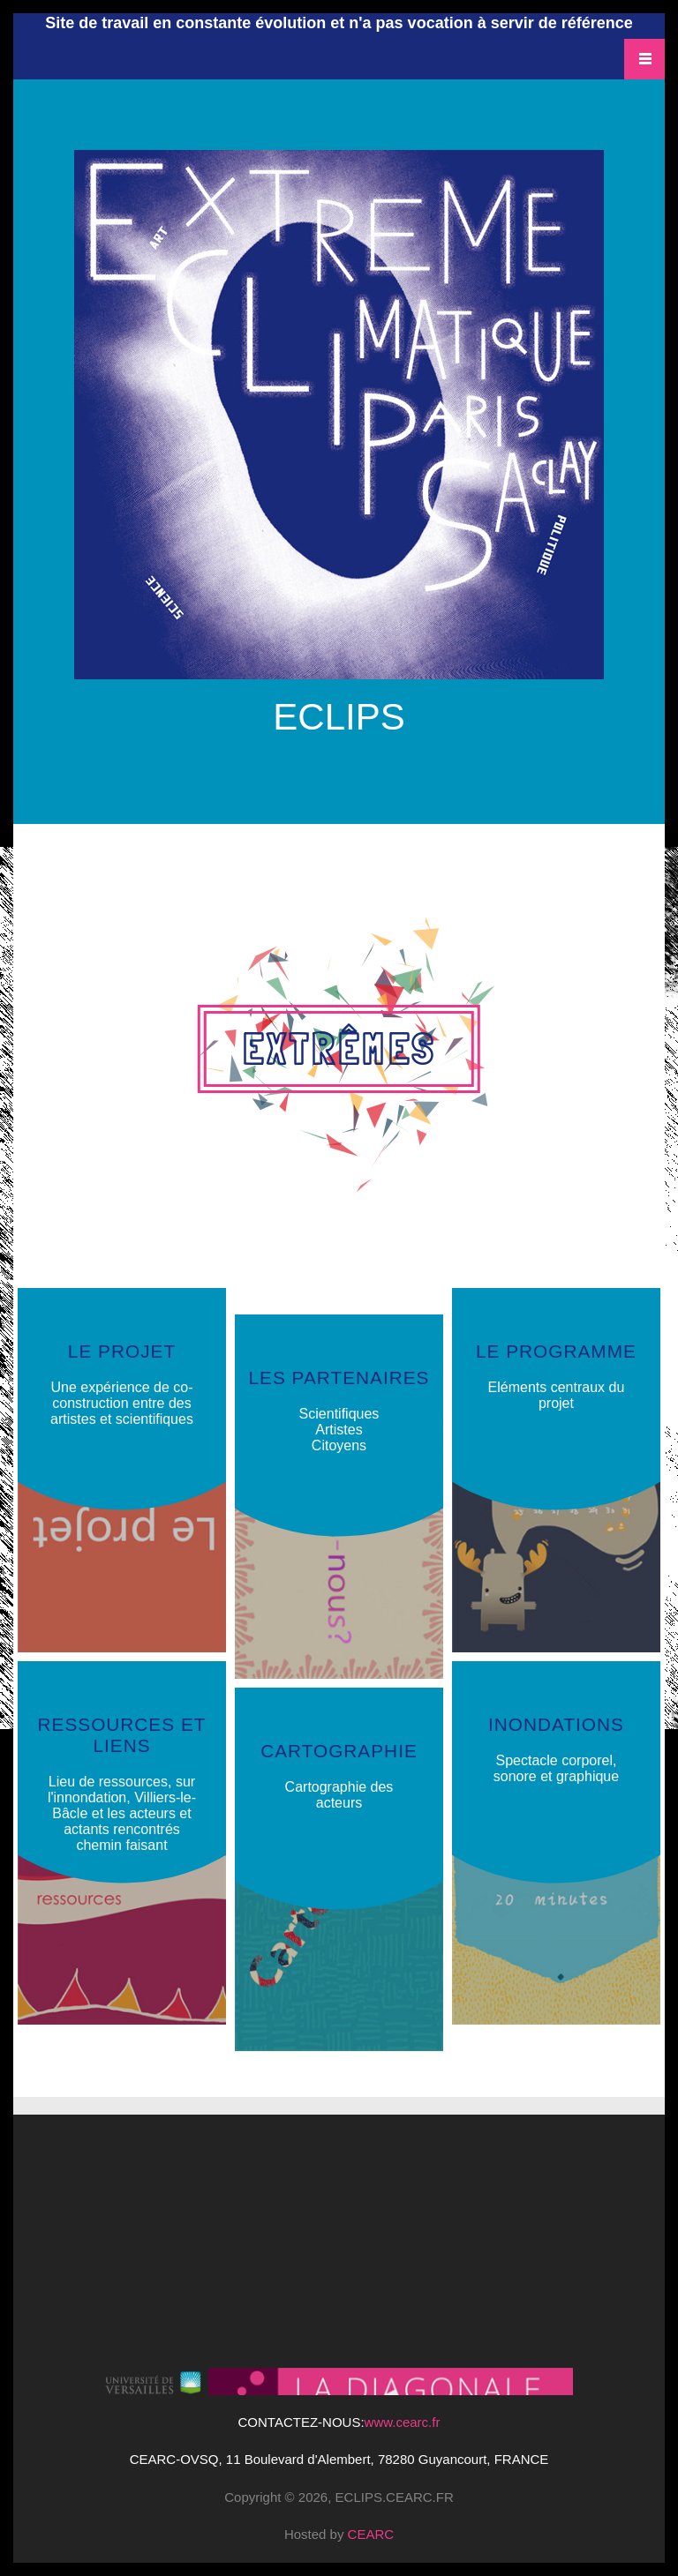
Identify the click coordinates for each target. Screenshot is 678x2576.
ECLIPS (338, 713)
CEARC (371, 2534)
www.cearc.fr (403, 2422)
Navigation (644, 59)
